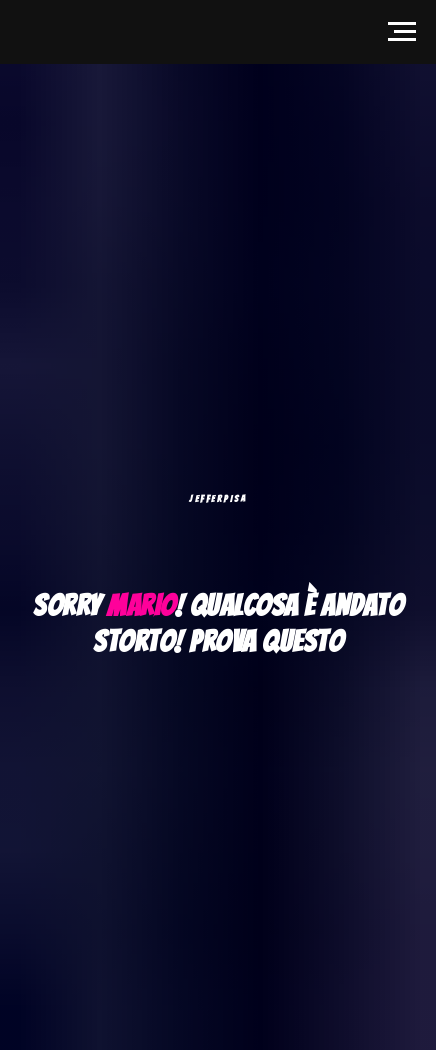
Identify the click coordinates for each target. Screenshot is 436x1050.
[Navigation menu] (402, 32)
